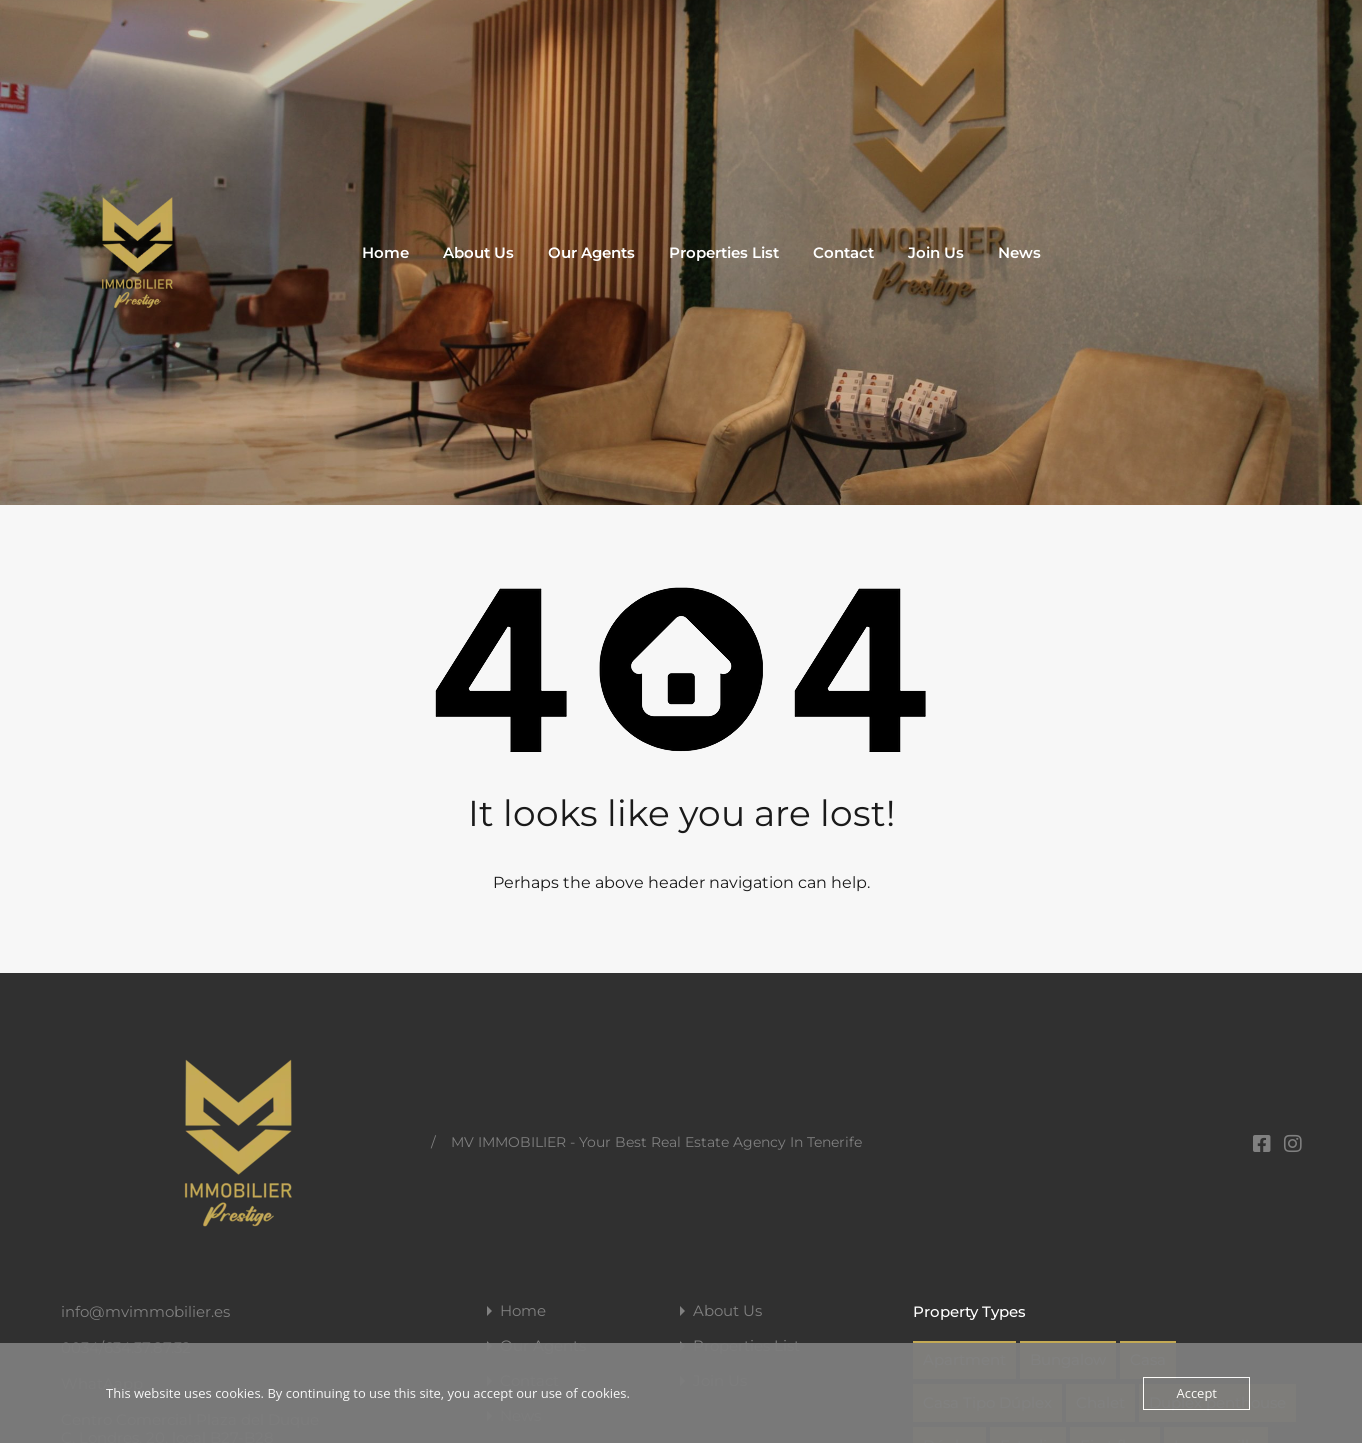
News (1019, 252)
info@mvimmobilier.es (145, 1311)
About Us (478, 252)
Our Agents (591, 252)
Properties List (724, 252)
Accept (1196, 1393)
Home (385, 252)
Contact (843, 252)
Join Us (936, 252)
